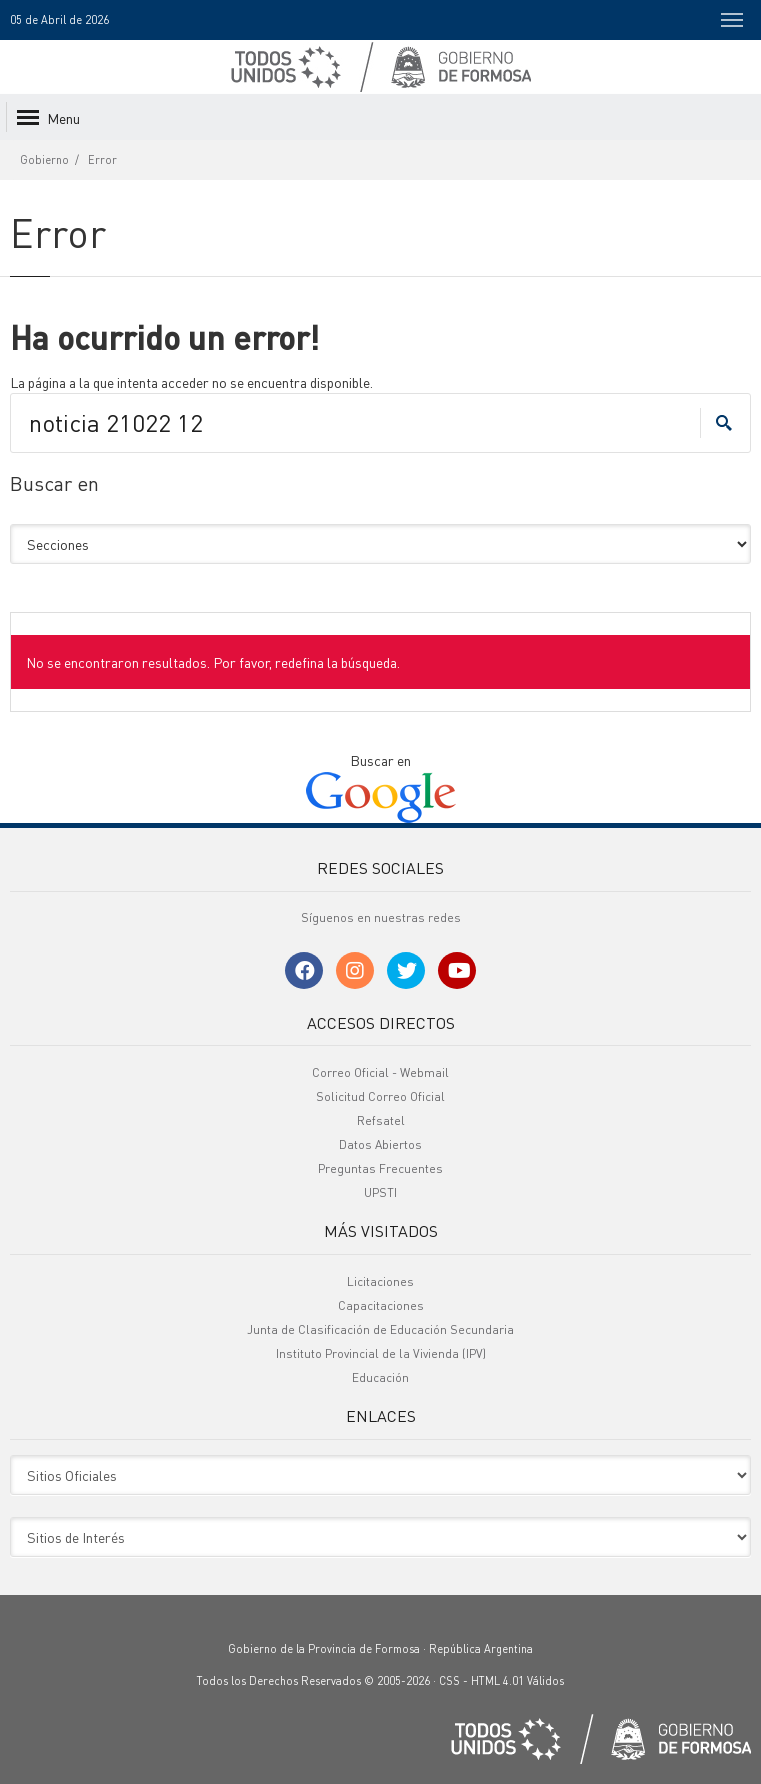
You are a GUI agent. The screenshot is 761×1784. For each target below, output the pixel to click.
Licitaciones (380, 1281)
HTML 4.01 (497, 1681)
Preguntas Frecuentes (380, 1168)
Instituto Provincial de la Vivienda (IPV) (381, 1353)
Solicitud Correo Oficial (380, 1096)
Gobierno (44, 160)
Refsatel (381, 1120)
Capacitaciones (381, 1305)
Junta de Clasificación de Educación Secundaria (380, 1329)
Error (102, 160)
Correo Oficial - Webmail (380, 1072)
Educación (380, 1377)
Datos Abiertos (380, 1144)
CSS (449, 1681)
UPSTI (380, 1192)
